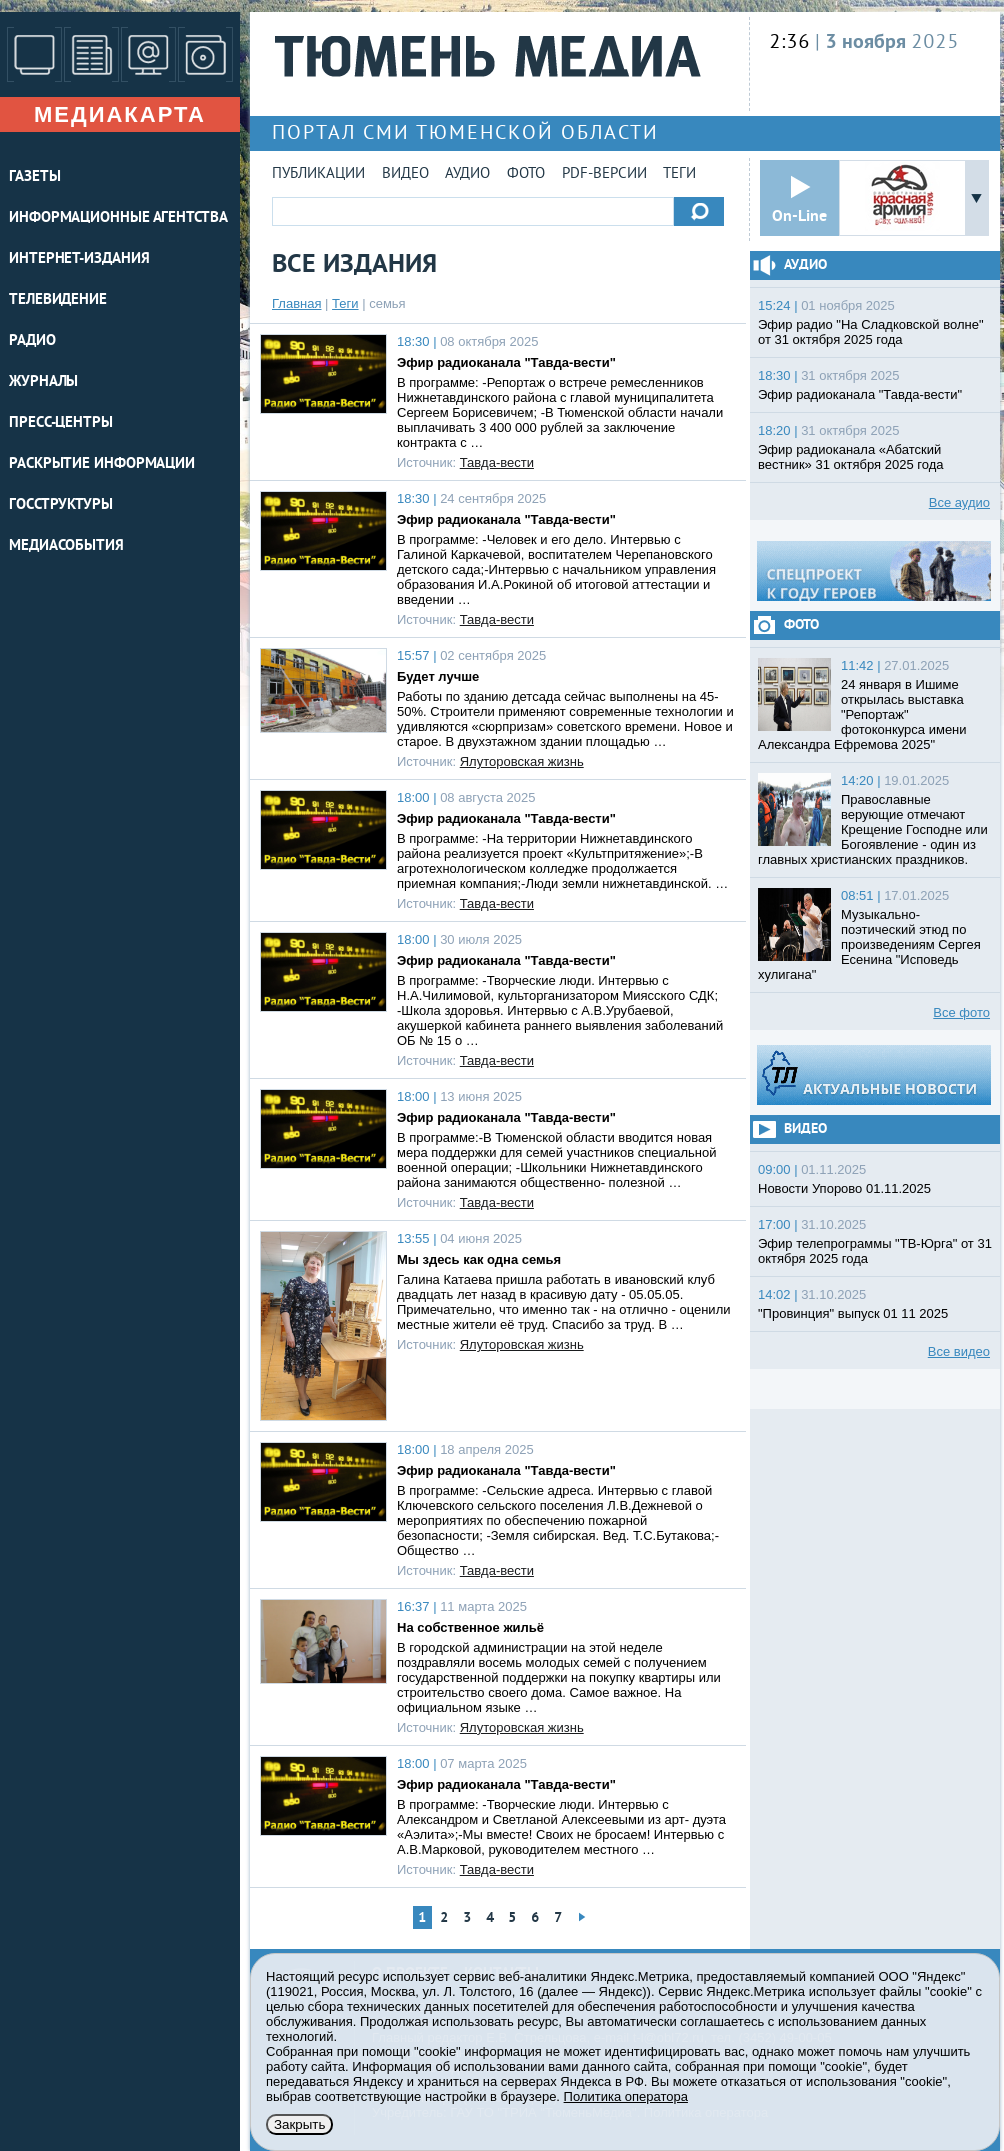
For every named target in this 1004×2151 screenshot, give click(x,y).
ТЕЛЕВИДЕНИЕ (58, 300)
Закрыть (299, 2124)
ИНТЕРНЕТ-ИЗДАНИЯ (79, 259)
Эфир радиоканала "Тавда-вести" (506, 362)
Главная (296, 303)
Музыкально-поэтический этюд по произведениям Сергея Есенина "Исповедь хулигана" (869, 944)
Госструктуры (61, 505)
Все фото (961, 1012)
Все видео (959, 1351)
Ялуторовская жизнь (522, 761)
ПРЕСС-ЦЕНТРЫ (61, 423)
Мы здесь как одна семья (479, 1259)
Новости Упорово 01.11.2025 (844, 1188)
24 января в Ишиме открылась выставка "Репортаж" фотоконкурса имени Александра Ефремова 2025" (862, 714)
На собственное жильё (470, 1627)
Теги (679, 174)
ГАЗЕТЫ (34, 177)
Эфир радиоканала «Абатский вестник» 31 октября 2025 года (850, 457)
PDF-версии (604, 174)
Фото (526, 174)
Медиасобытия (66, 546)
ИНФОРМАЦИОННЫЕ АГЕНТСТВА (118, 218)
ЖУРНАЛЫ (43, 382)
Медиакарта (120, 114)
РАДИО (32, 341)
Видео (405, 174)
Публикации (318, 174)
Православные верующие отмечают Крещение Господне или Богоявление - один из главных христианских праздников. (873, 829)
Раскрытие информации (102, 464)
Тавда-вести (497, 462)
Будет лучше (438, 676)
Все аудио (959, 502)
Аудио (467, 174)
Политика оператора (626, 2096)
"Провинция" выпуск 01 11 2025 (853, 1313)
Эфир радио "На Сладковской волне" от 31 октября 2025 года (871, 332)
